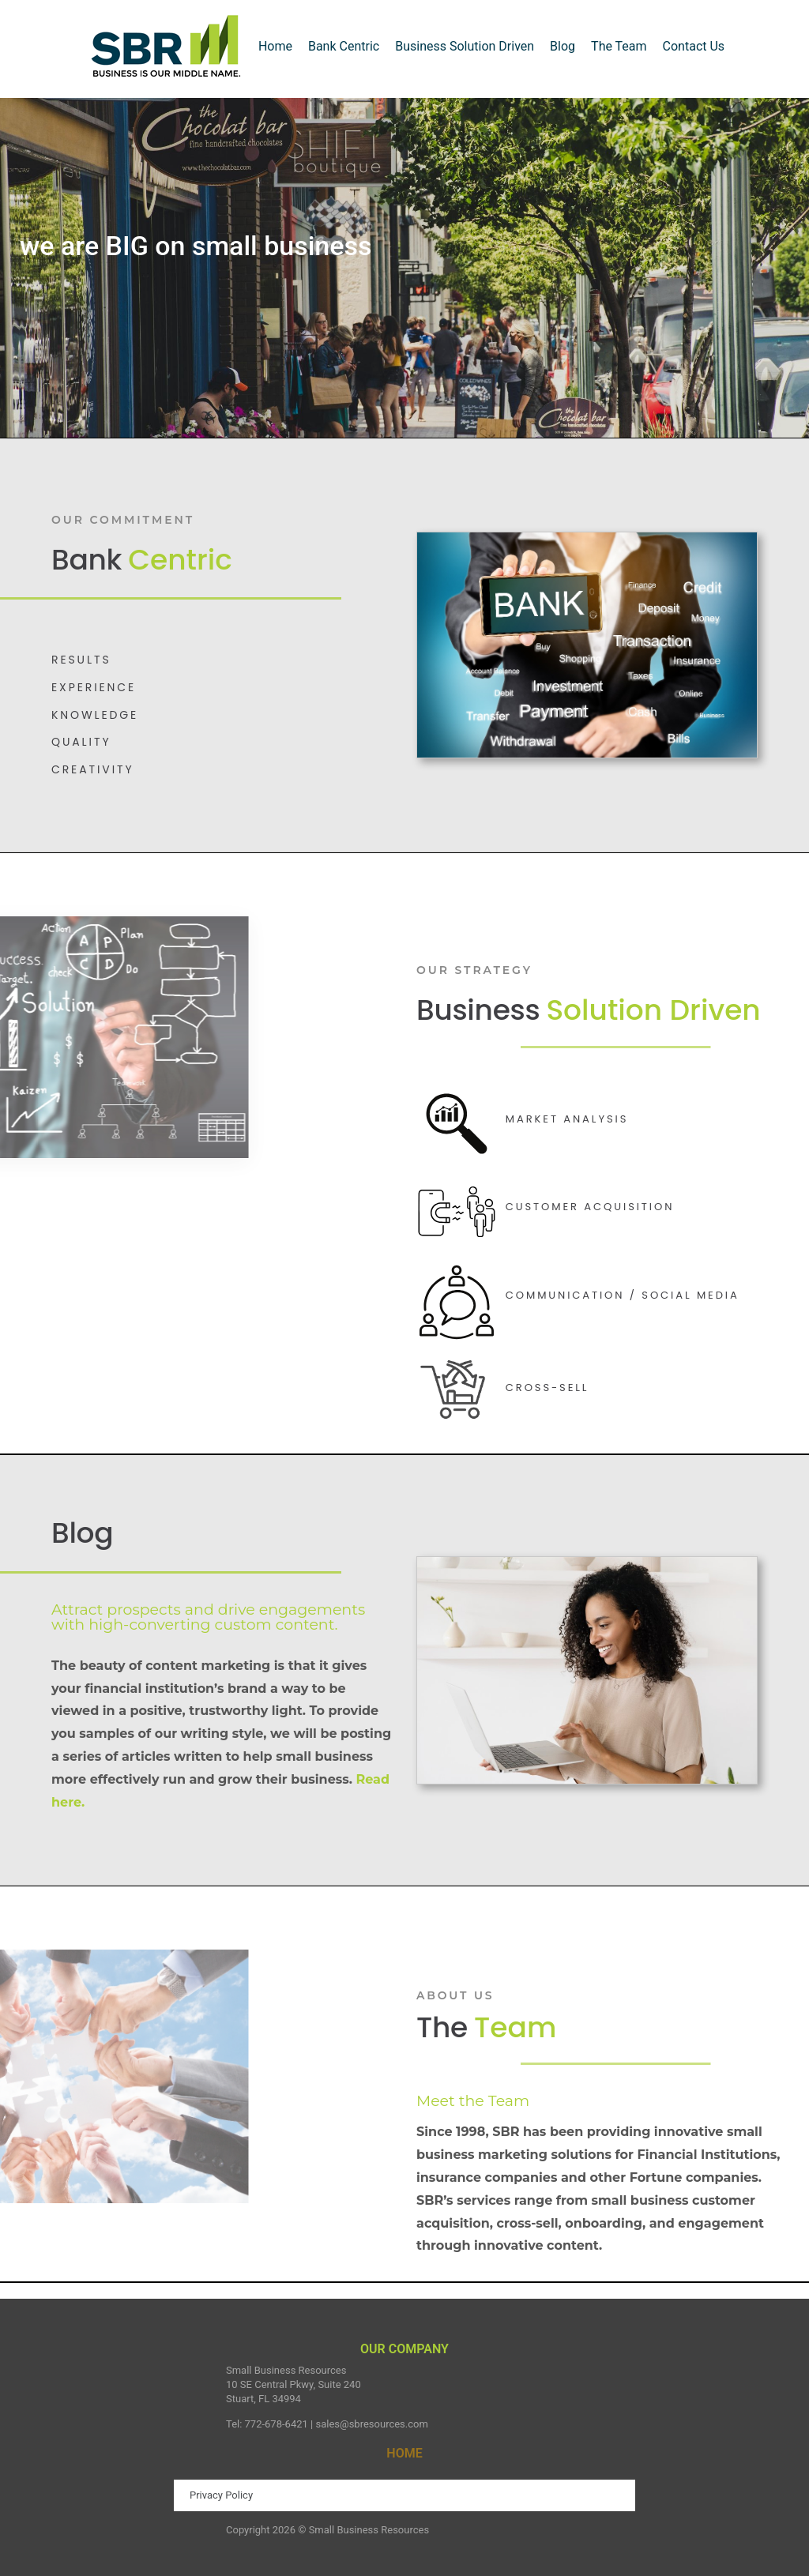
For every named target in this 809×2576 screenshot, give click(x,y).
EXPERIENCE (93, 687)
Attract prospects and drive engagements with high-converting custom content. (208, 1617)
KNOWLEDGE (94, 715)
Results (81, 660)
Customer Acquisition (590, 1206)
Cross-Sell (547, 1387)
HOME (404, 2453)
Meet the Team (472, 2101)
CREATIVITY (92, 769)
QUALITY (81, 742)
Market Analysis (567, 1118)
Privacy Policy (221, 2495)
